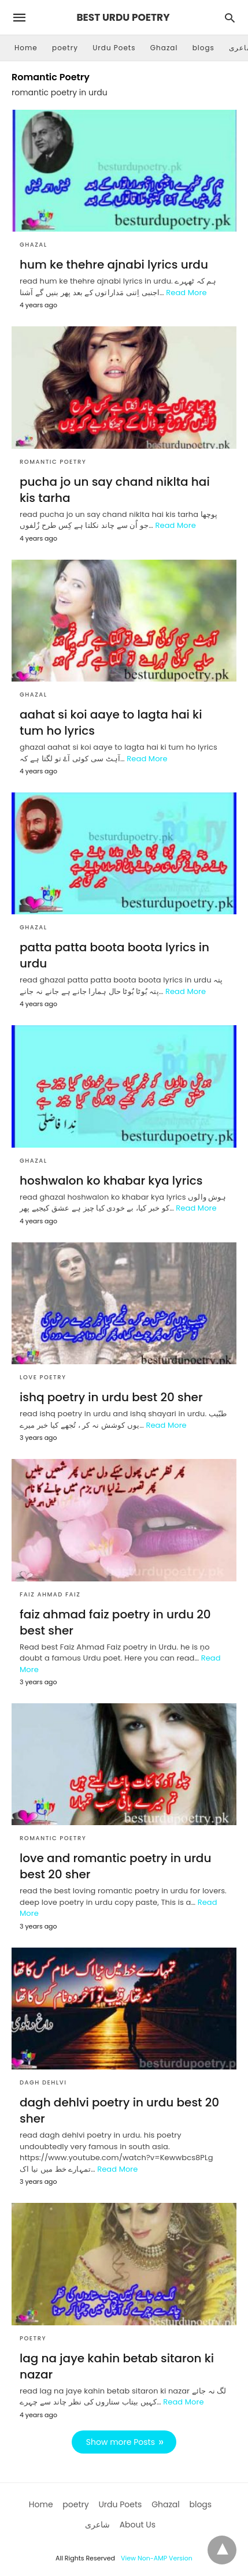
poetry (65, 48)
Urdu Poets (113, 48)
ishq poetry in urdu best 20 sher (111, 1397)
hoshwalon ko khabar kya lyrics (111, 1180)
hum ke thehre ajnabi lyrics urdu (114, 264)
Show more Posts (120, 2442)
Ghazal (164, 48)
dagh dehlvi (43, 2082)
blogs (203, 48)
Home (26, 48)
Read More (186, 292)
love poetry (43, 1377)
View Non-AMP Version (157, 2558)
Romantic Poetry (53, 461)
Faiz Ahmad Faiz (50, 1594)
